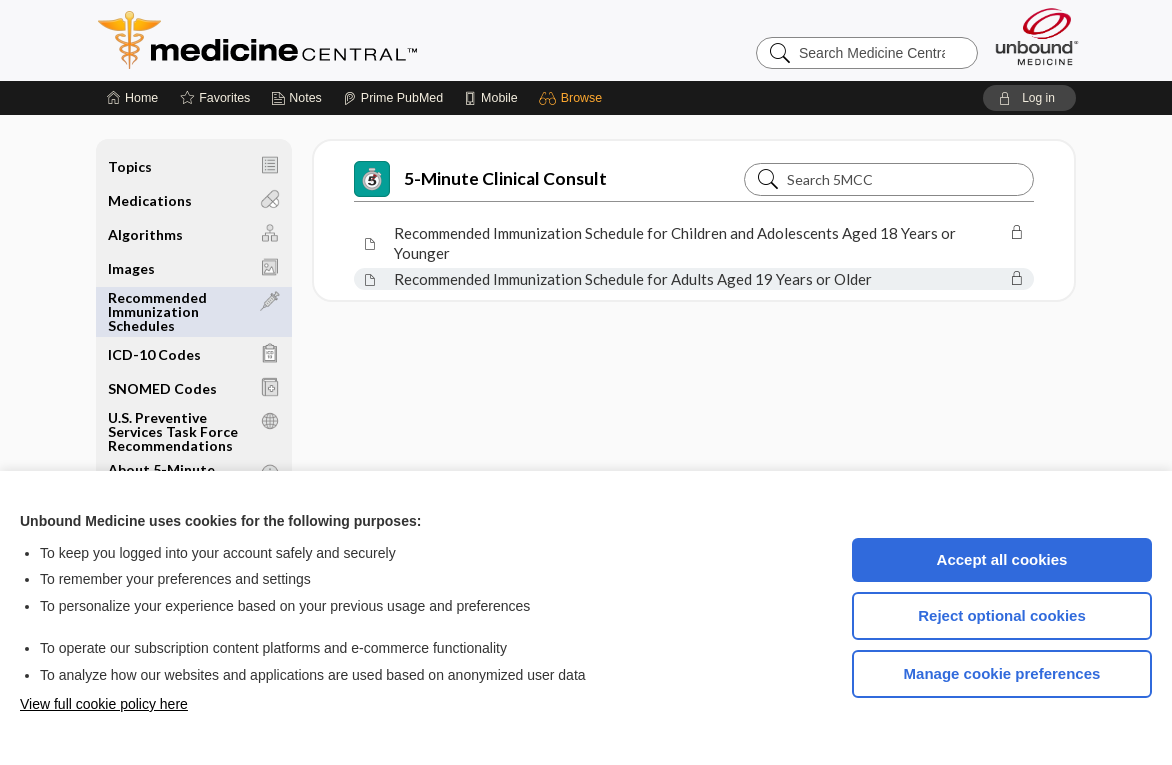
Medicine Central (346, 40)
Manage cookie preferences (1002, 673)
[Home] (132, 98)
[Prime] (393, 98)
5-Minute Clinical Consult (480, 179)
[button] (573, 98)
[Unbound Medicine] (1037, 36)
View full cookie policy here (104, 704)
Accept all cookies (1002, 559)
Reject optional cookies (1002, 615)
